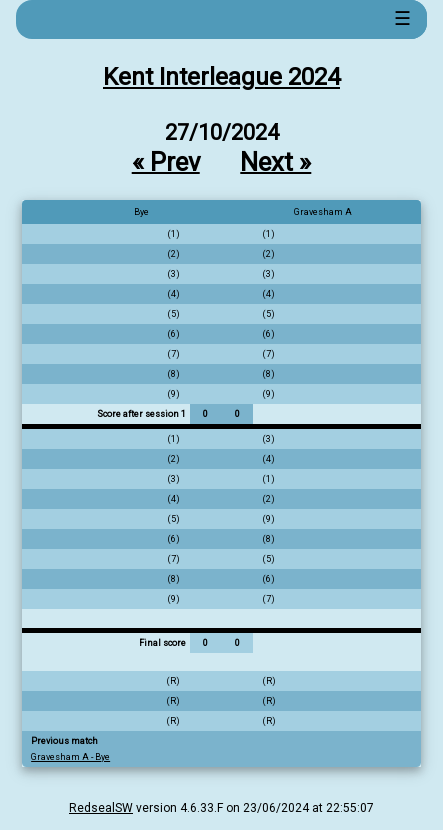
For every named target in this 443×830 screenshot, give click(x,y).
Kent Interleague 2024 (221, 77)
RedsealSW (101, 808)
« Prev (166, 161)
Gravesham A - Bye (70, 757)
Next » (275, 161)
